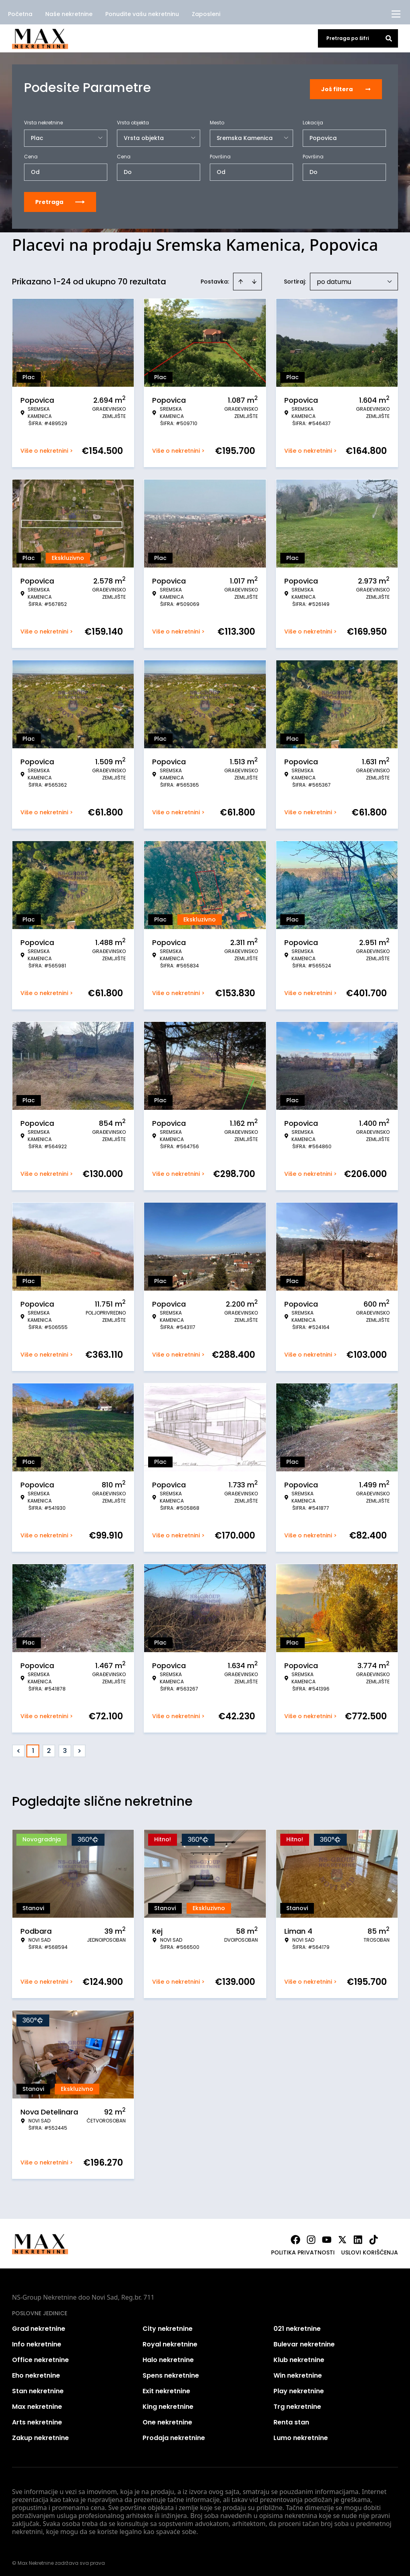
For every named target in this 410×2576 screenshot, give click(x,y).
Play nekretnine (298, 2388)
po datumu (334, 279)
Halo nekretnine (168, 2357)
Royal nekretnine (170, 2341)
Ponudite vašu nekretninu (142, 14)
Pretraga (60, 199)
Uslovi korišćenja (369, 2250)
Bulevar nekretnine (304, 2341)
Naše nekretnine (68, 14)
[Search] (389, 38)
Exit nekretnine (166, 2388)
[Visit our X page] (342, 2237)
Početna (20, 14)
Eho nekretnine (36, 2372)
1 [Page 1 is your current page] (33, 1748)
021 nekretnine (297, 2325)
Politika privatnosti (303, 2250)
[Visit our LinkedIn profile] (358, 2237)
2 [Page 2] (49, 1748)
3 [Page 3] (65, 1748)
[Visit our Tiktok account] (373, 2237)
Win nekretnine (297, 2372)
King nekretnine (168, 2403)
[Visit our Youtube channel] (327, 2237)
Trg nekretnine (297, 2403)
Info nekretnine (36, 2341)
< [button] (18, 1748)
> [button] (79, 1748)
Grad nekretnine (38, 2325)
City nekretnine (168, 2325)
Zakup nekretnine (40, 2435)
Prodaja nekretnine (174, 2435)
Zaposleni (206, 14)
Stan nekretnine (38, 2388)
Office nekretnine (40, 2357)
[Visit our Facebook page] (295, 2237)
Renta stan (291, 2419)
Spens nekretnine (171, 2372)
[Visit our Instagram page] (311, 2237)
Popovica (323, 135)
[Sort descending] (254, 279)
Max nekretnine (37, 2403)
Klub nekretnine (298, 2357)
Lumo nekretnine (300, 2435)
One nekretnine (167, 2419)
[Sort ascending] (241, 279)
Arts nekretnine (37, 2419)
